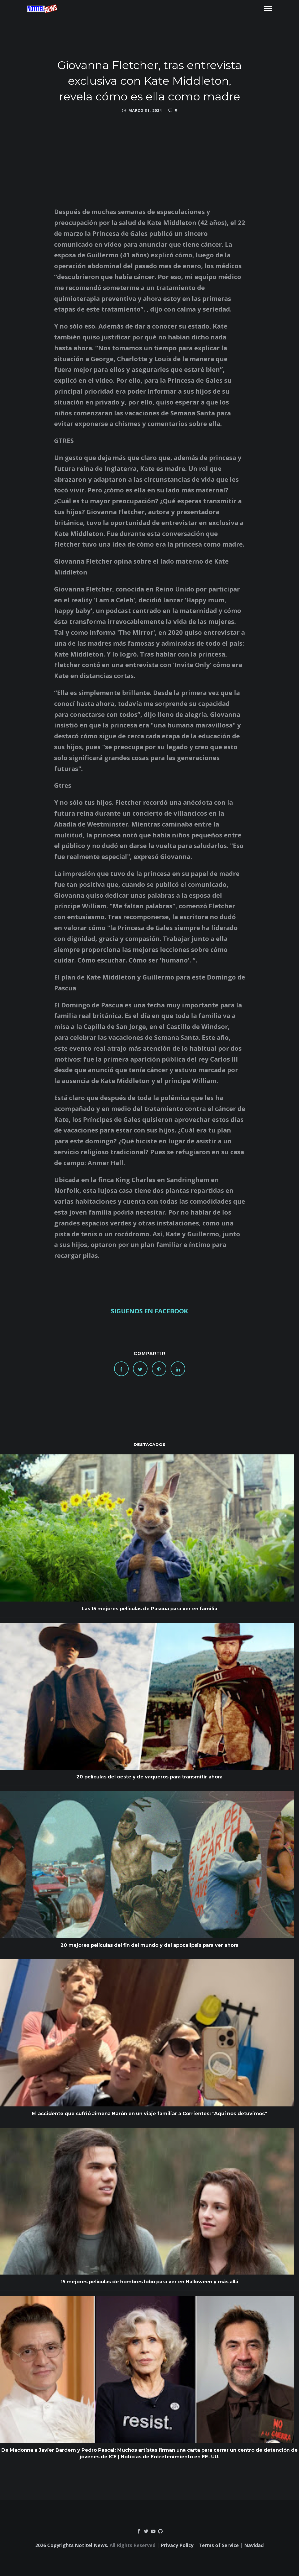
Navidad (254, 2545)
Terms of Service (219, 2545)
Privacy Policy (177, 2545)
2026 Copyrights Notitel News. (71, 2545)
